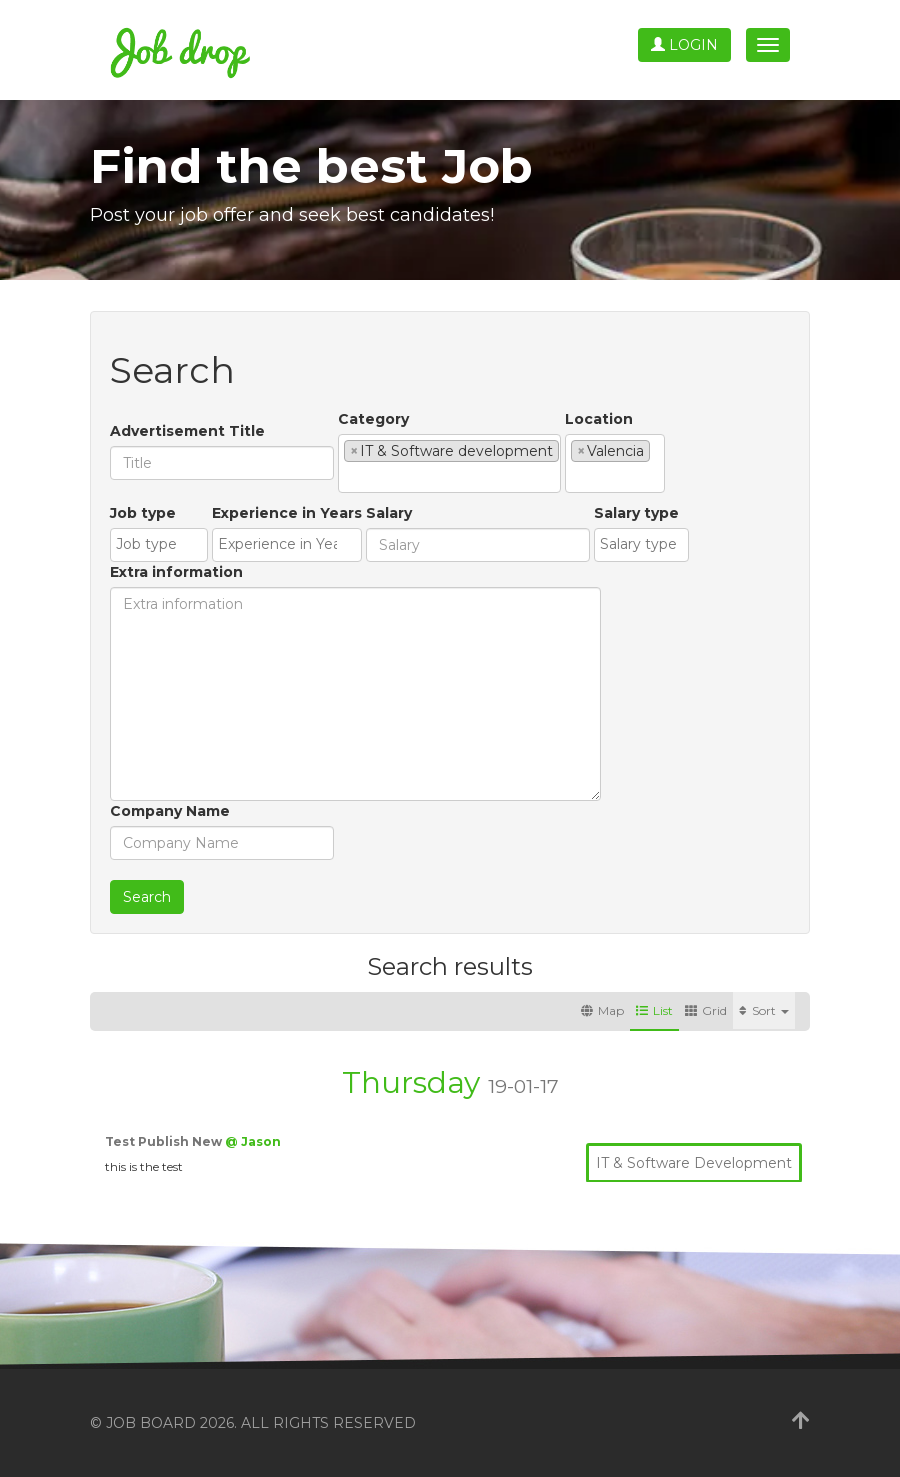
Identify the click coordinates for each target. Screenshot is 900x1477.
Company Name (170, 811)
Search (147, 897)
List (654, 1010)
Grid (706, 1010)
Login (684, 45)
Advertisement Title (187, 431)
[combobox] (449, 463)
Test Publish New (165, 1141)
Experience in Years (287, 513)
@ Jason (253, 1141)
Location (599, 419)
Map (602, 1010)
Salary (389, 513)
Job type (143, 513)
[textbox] (349, 477)
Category (373, 419)
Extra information (176, 572)
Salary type (636, 513)
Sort (764, 1010)
